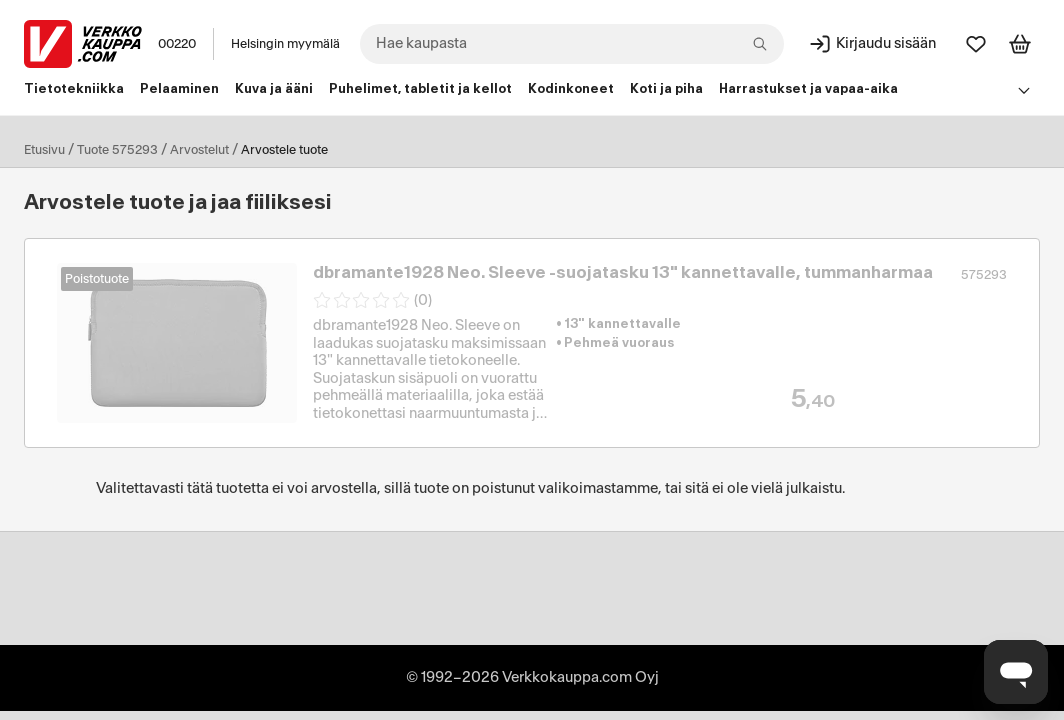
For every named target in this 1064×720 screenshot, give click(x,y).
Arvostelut (199, 150)
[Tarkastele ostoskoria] (1020, 44)
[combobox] (572, 44)
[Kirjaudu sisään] (872, 44)
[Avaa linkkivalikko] (1024, 90)
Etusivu (44, 150)
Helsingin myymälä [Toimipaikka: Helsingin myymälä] (285, 44)
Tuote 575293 (117, 150)
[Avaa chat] (1016, 672)
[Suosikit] (976, 44)
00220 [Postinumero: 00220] (177, 44)
